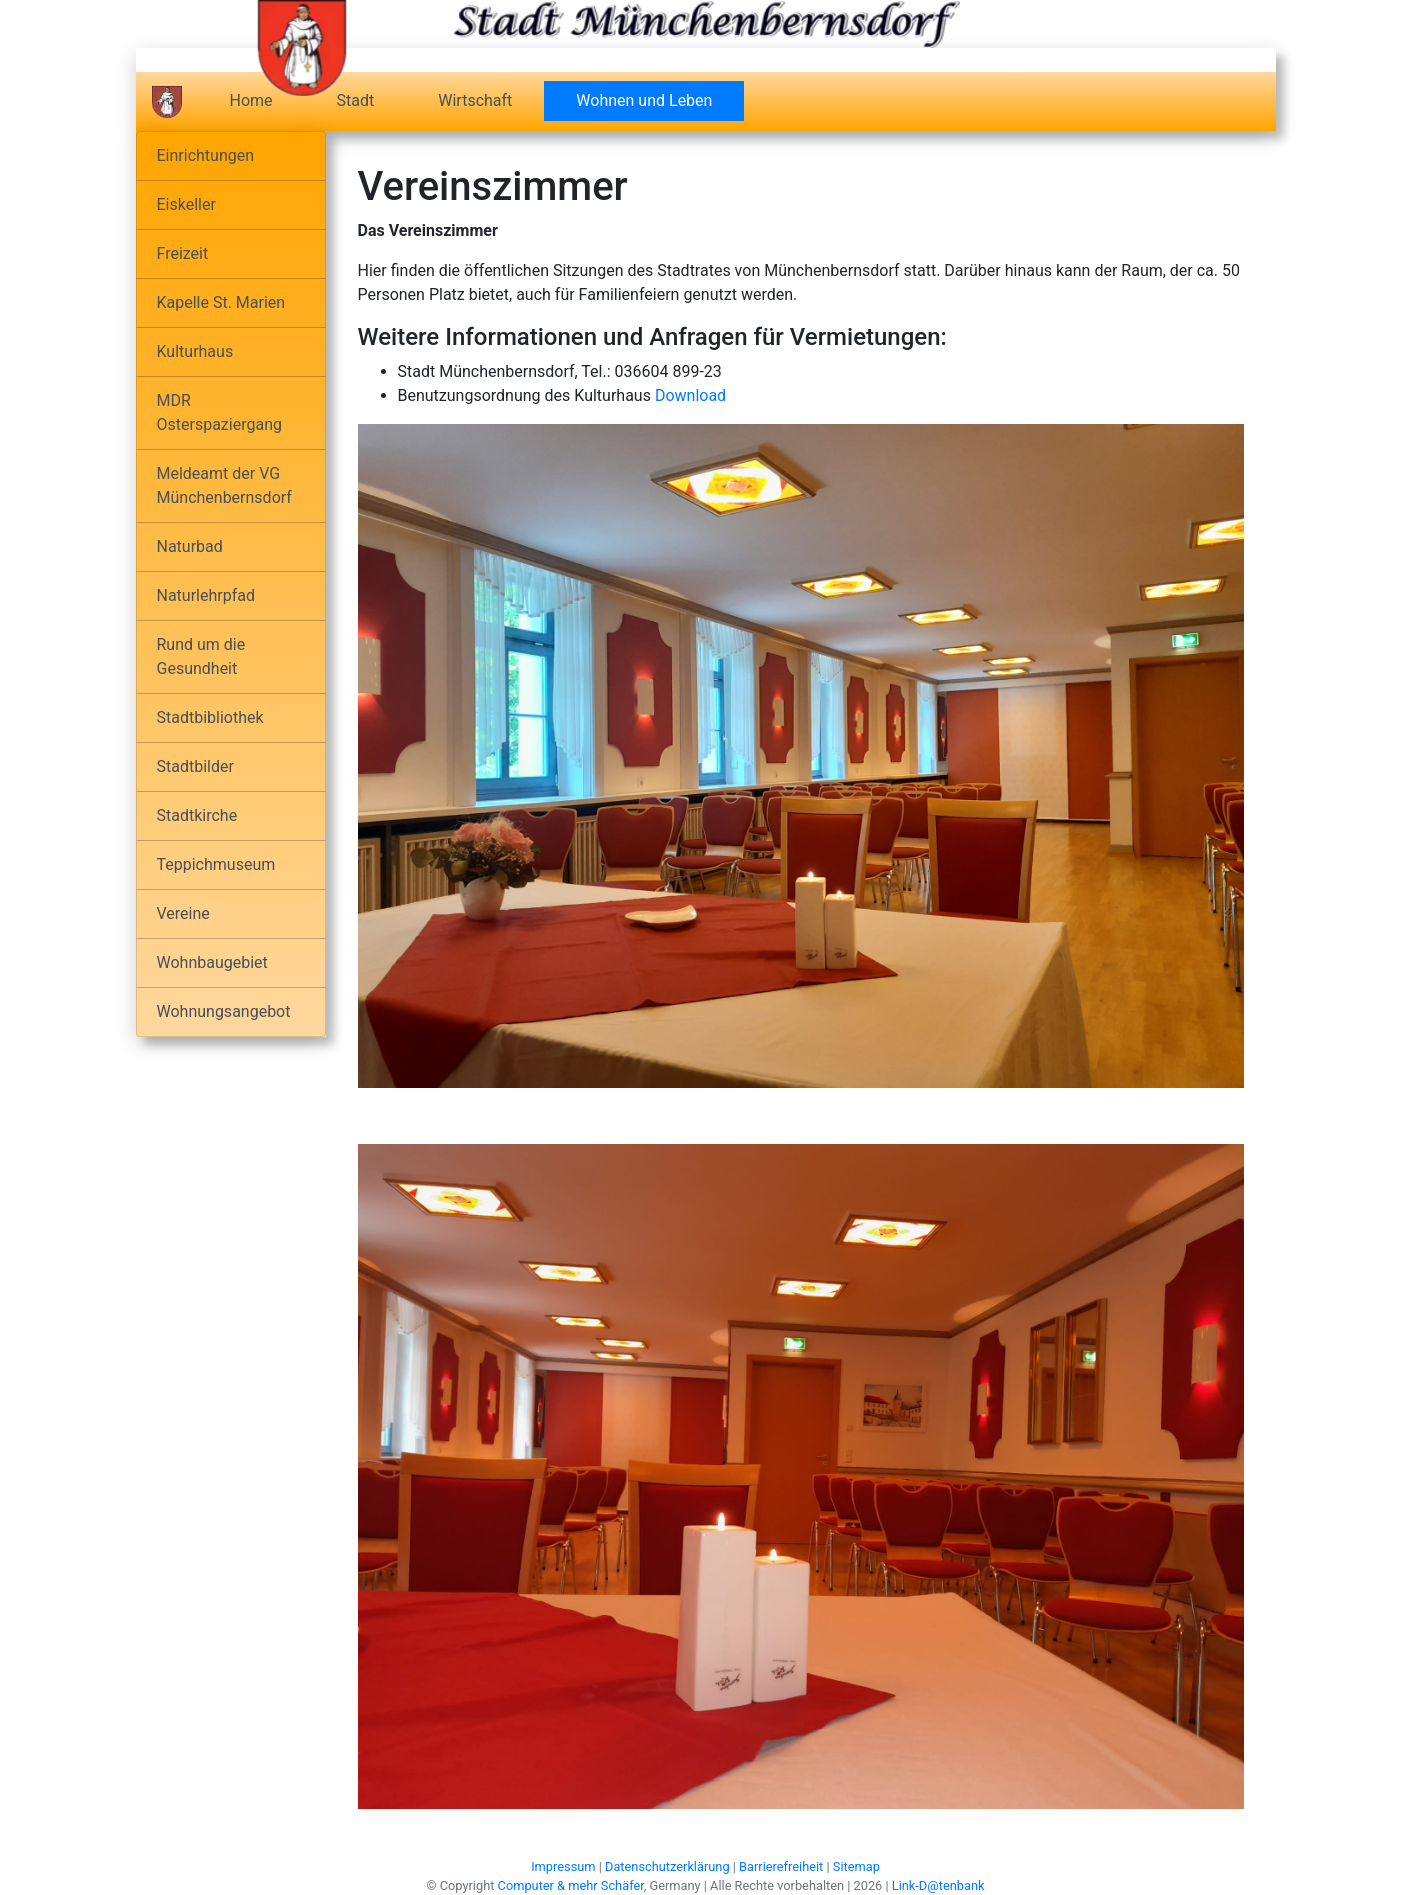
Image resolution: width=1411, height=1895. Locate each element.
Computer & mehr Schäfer (571, 1885)
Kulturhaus (195, 351)
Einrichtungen (206, 155)
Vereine (183, 913)
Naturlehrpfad (206, 595)
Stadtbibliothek (210, 717)
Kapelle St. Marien (221, 302)
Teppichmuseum (216, 864)
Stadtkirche (197, 815)
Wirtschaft (475, 100)
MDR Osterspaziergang (219, 412)
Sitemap (856, 1866)
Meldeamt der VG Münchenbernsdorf (224, 485)
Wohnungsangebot (224, 1011)
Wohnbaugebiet (212, 962)
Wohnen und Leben (660, 99)
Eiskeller (186, 204)
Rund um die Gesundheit (201, 656)
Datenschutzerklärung (667, 1866)
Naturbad (190, 546)
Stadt (356, 100)
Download (690, 395)
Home (251, 100)
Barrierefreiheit (781, 1866)
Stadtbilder (195, 766)
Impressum (563, 1866)
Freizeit (183, 253)
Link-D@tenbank (938, 1885)
